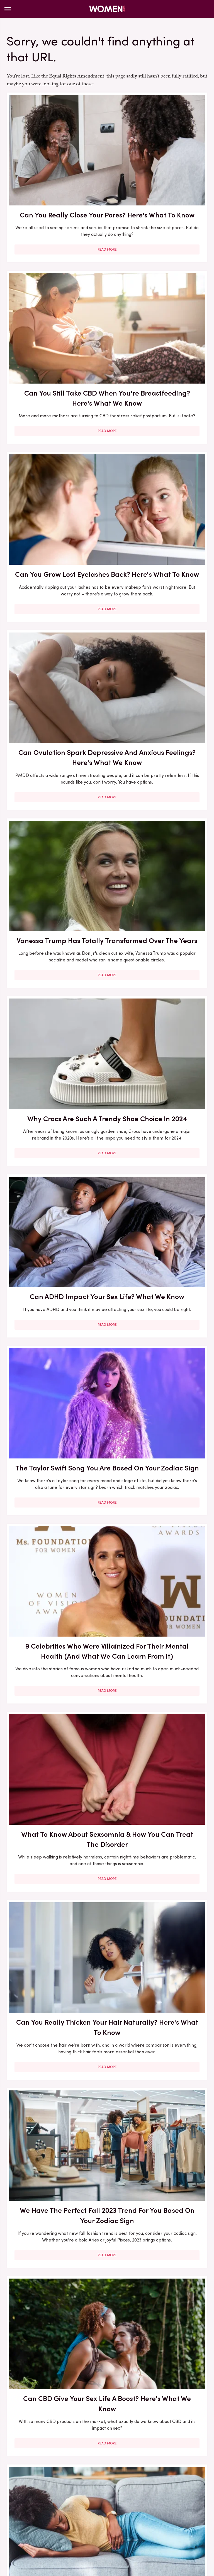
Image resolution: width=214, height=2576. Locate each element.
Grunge (51, 2510)
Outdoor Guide (141, 2516)
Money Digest (79, 2516)
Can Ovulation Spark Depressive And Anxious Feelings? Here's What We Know (159, 325)
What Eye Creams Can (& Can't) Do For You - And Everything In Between (55, 2189)
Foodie (117, 2503)
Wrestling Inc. (135, 2529)
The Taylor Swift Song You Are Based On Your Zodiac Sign (159, 629)
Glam (31, 2510)
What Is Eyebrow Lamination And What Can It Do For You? (55, 1720)
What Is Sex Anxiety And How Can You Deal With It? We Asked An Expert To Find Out (55, 1885)
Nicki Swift (109, 2516)
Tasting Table (123, 2523)
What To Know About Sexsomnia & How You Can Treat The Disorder (158, 779)
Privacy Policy (117, 2466)
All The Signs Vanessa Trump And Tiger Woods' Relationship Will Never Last (159, 2194)
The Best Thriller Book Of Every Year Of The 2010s (159, 1555)
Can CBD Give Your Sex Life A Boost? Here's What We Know (55, 1088)
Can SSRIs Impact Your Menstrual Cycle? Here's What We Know (159, 1088)
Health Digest (78, 2510)
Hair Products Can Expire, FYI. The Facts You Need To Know (158, 2349)
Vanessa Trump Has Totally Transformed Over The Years (55, 479)
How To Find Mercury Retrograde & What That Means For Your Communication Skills (55, 1565)
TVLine (109, 2529)
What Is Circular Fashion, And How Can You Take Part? (159, 2039)
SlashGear (79, 2523)
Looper (29, 2516)
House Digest (111, 2510)
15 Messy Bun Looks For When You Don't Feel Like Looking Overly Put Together (159, 1725)
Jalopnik (180, 2510)
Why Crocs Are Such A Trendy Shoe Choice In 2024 (159, 479)
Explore (97, 2503)
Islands (159, 2510)
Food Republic (144, 2503)
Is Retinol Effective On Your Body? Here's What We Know (159, 1231)
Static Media (74, 2477)
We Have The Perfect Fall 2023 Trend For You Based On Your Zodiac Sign (159, 938)
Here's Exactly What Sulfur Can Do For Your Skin (55, 2034)
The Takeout (83, 2529)
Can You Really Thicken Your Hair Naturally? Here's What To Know (55, 938)
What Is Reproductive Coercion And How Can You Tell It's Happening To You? (55, 2354)
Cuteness (73, 2503)
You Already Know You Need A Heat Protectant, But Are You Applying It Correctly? (55, 1396)
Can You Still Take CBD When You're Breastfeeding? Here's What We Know (159, 171)
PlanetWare (174, 2516)
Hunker (138, 2510)
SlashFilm (53, 2523)
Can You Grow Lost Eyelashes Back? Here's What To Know (55, 320)
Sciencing (28, 2523)
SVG (100, 2523)
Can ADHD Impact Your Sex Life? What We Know (55, 624)
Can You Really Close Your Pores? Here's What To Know (55, 166)
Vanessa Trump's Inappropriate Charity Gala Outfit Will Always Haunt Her (55, 1236)
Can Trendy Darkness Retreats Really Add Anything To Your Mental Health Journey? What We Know (159, 1401)
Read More (55, 228)
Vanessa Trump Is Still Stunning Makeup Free (159, 1875)
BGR (24, 2503)
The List (187, 2523)
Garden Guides (179, 2503)
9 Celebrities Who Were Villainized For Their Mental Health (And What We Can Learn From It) (55, 784)
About (87, 2466)
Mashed (51, 2516)
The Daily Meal (158, 2523)
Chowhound (46, 2503)
